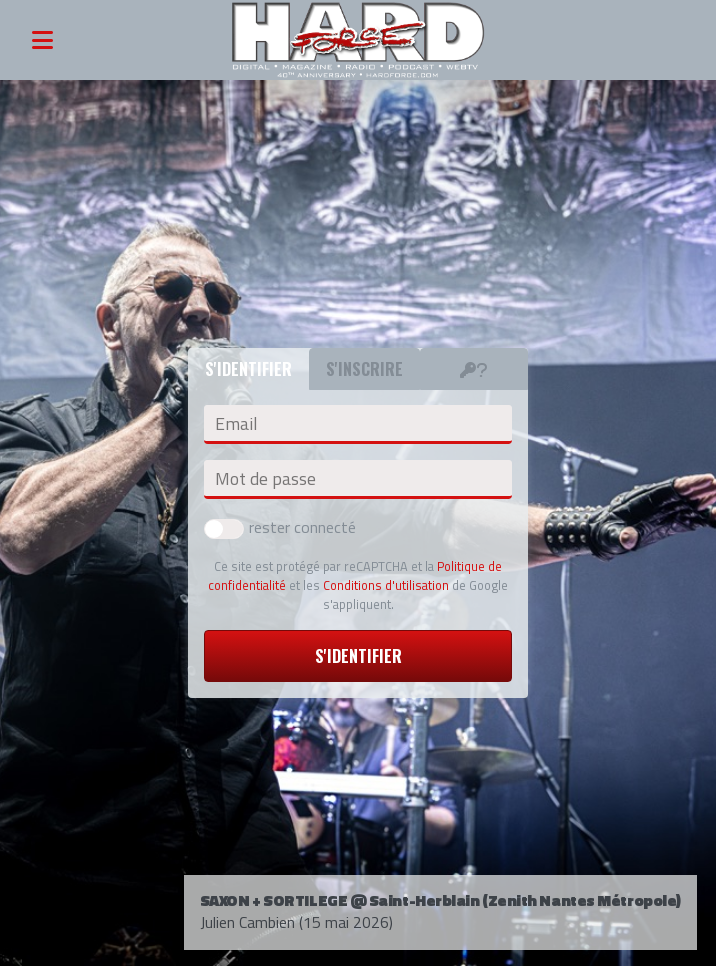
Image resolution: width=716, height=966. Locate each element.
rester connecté (280, 527)
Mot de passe (265, 479)
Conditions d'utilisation (386, 585)
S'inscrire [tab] (364, 369)
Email (236, 424)
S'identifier (358, 656)
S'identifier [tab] (248, 369)
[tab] (474, 369)
